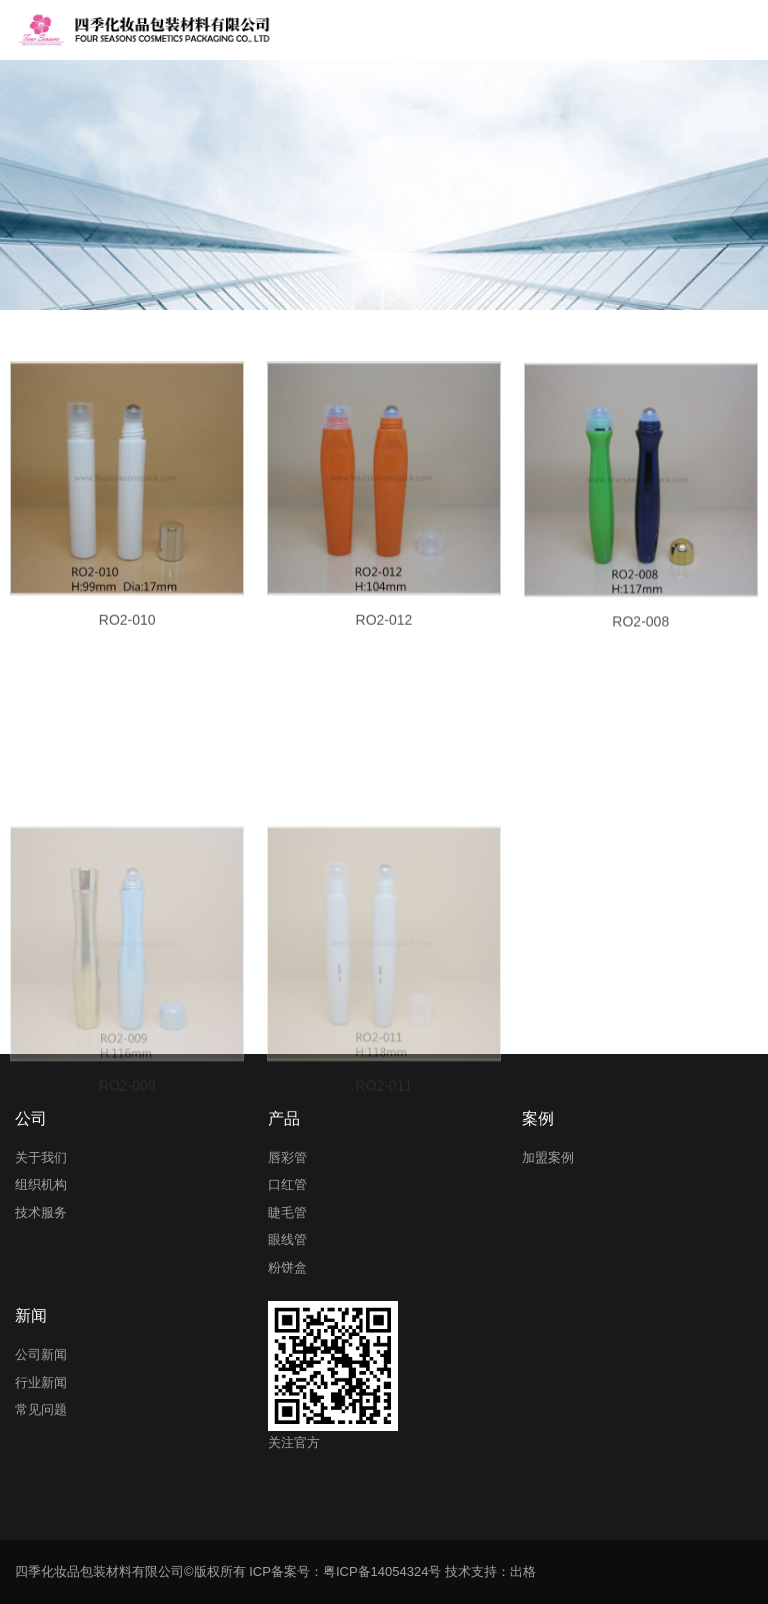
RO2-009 (127, 1166)
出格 (523, 1571)
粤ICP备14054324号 (382, 1571)
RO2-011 (384, 1166)
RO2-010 (127, 638)
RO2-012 (384, 638)
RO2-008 (640, 642)
